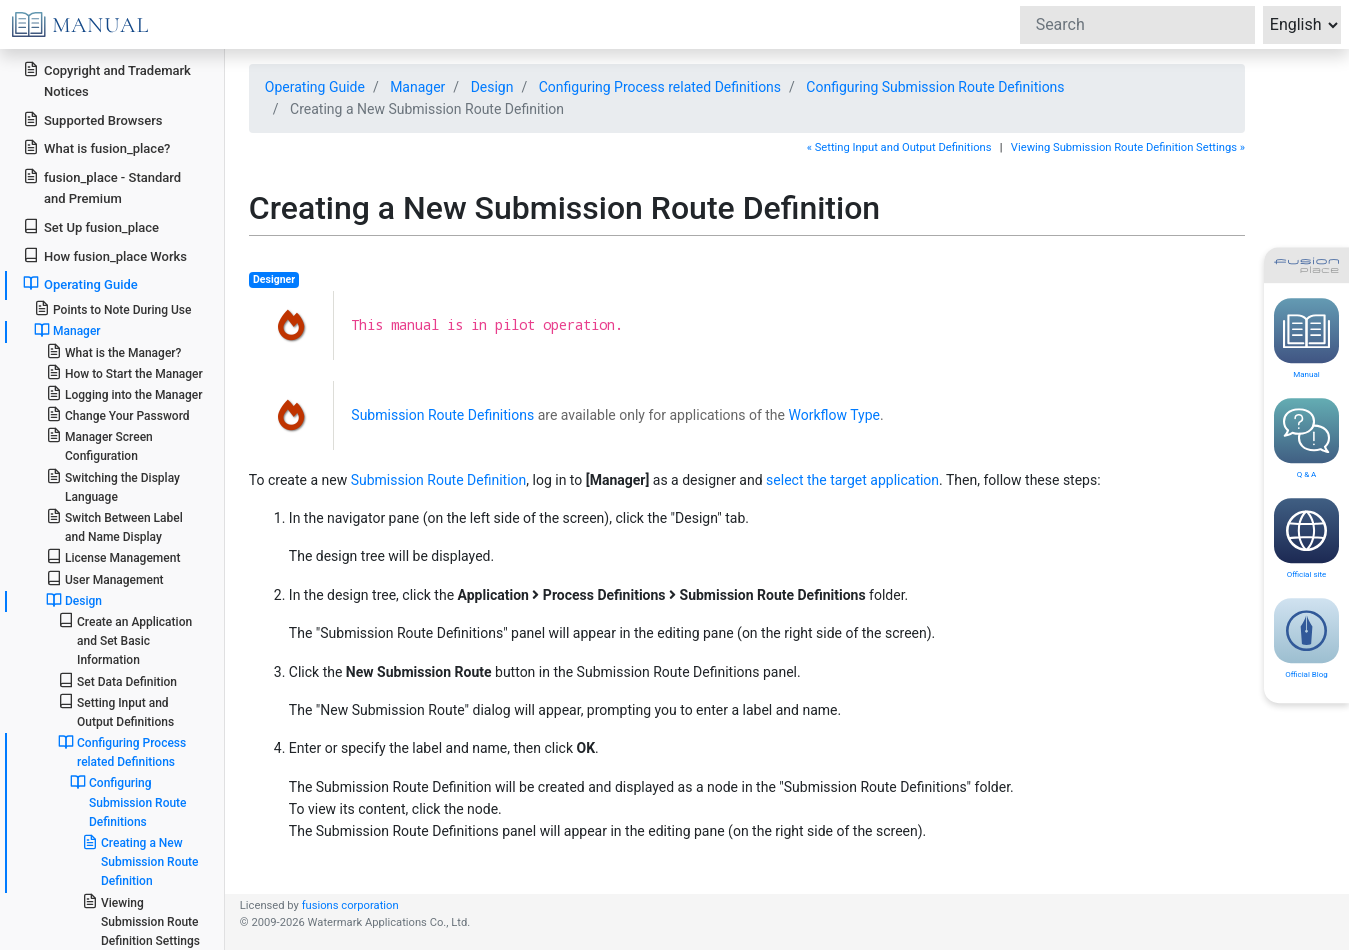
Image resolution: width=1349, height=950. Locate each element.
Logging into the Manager (124, 393)
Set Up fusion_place (91, 226)
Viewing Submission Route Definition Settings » (1128, 147)
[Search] (1137, 25)
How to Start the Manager (124, 372)
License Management (113, 556)
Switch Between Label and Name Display (114, 526)
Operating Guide (80, 283)
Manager (67, 330)
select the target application (852, 480)
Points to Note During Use (113, 308)
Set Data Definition (117, 680)
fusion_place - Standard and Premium (102, 187)
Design (74, 600)
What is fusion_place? (96, 147)
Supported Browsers (92, 119)
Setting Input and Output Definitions (116, 711)
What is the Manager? (114, 351)
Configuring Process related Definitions (122, 751)
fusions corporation (350, 905)
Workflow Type (833, 415)
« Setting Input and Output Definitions (899, 147)
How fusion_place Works (105, 255)
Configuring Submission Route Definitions (128, 801)
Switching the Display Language (113, 486)
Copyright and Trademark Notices (107, 80)
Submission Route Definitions (442, 415)
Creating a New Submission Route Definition (140, 861)
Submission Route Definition (439, 480)
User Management (105, 578)
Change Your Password (118, 414)
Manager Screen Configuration (99, 445)
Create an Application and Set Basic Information (125, 639)
